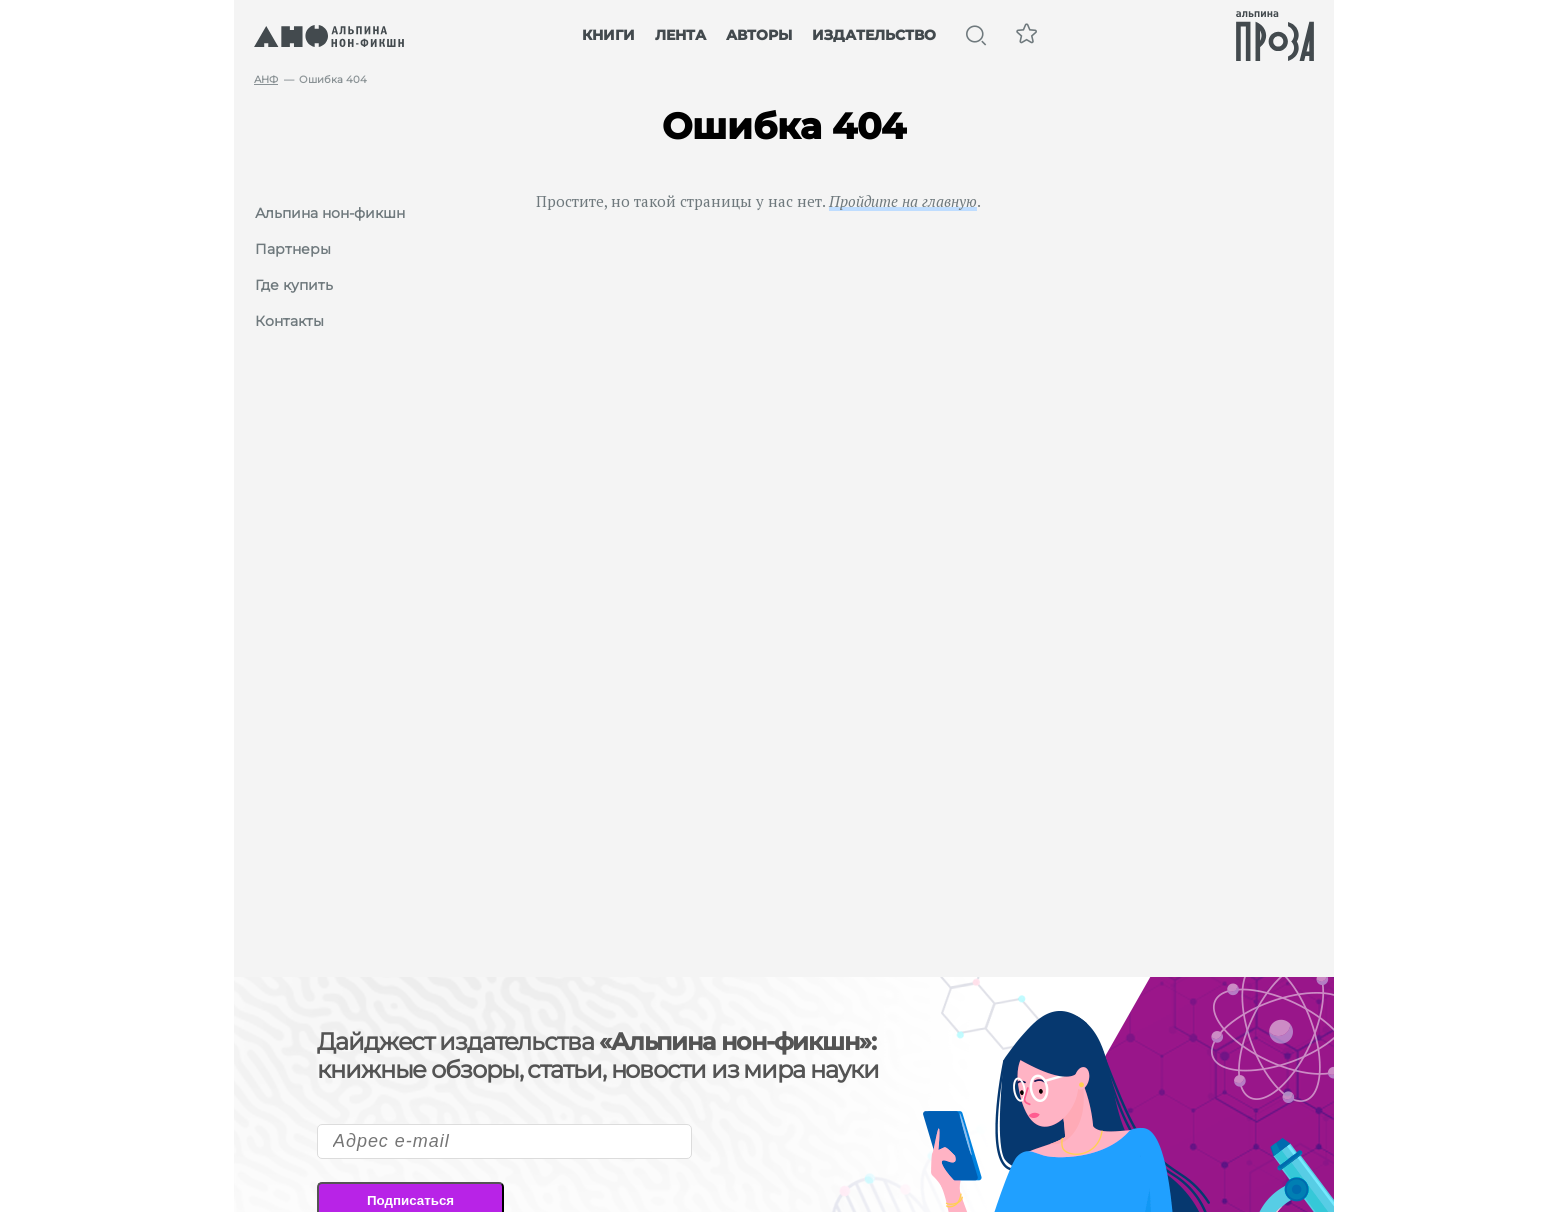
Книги (608, 35)
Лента (680, 35)
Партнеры (293, 249)
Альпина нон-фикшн (330, 213)
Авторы (759, 35)
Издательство (874, 35)
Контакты (289, 321)
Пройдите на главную (903, 201)
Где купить (294, 285)
